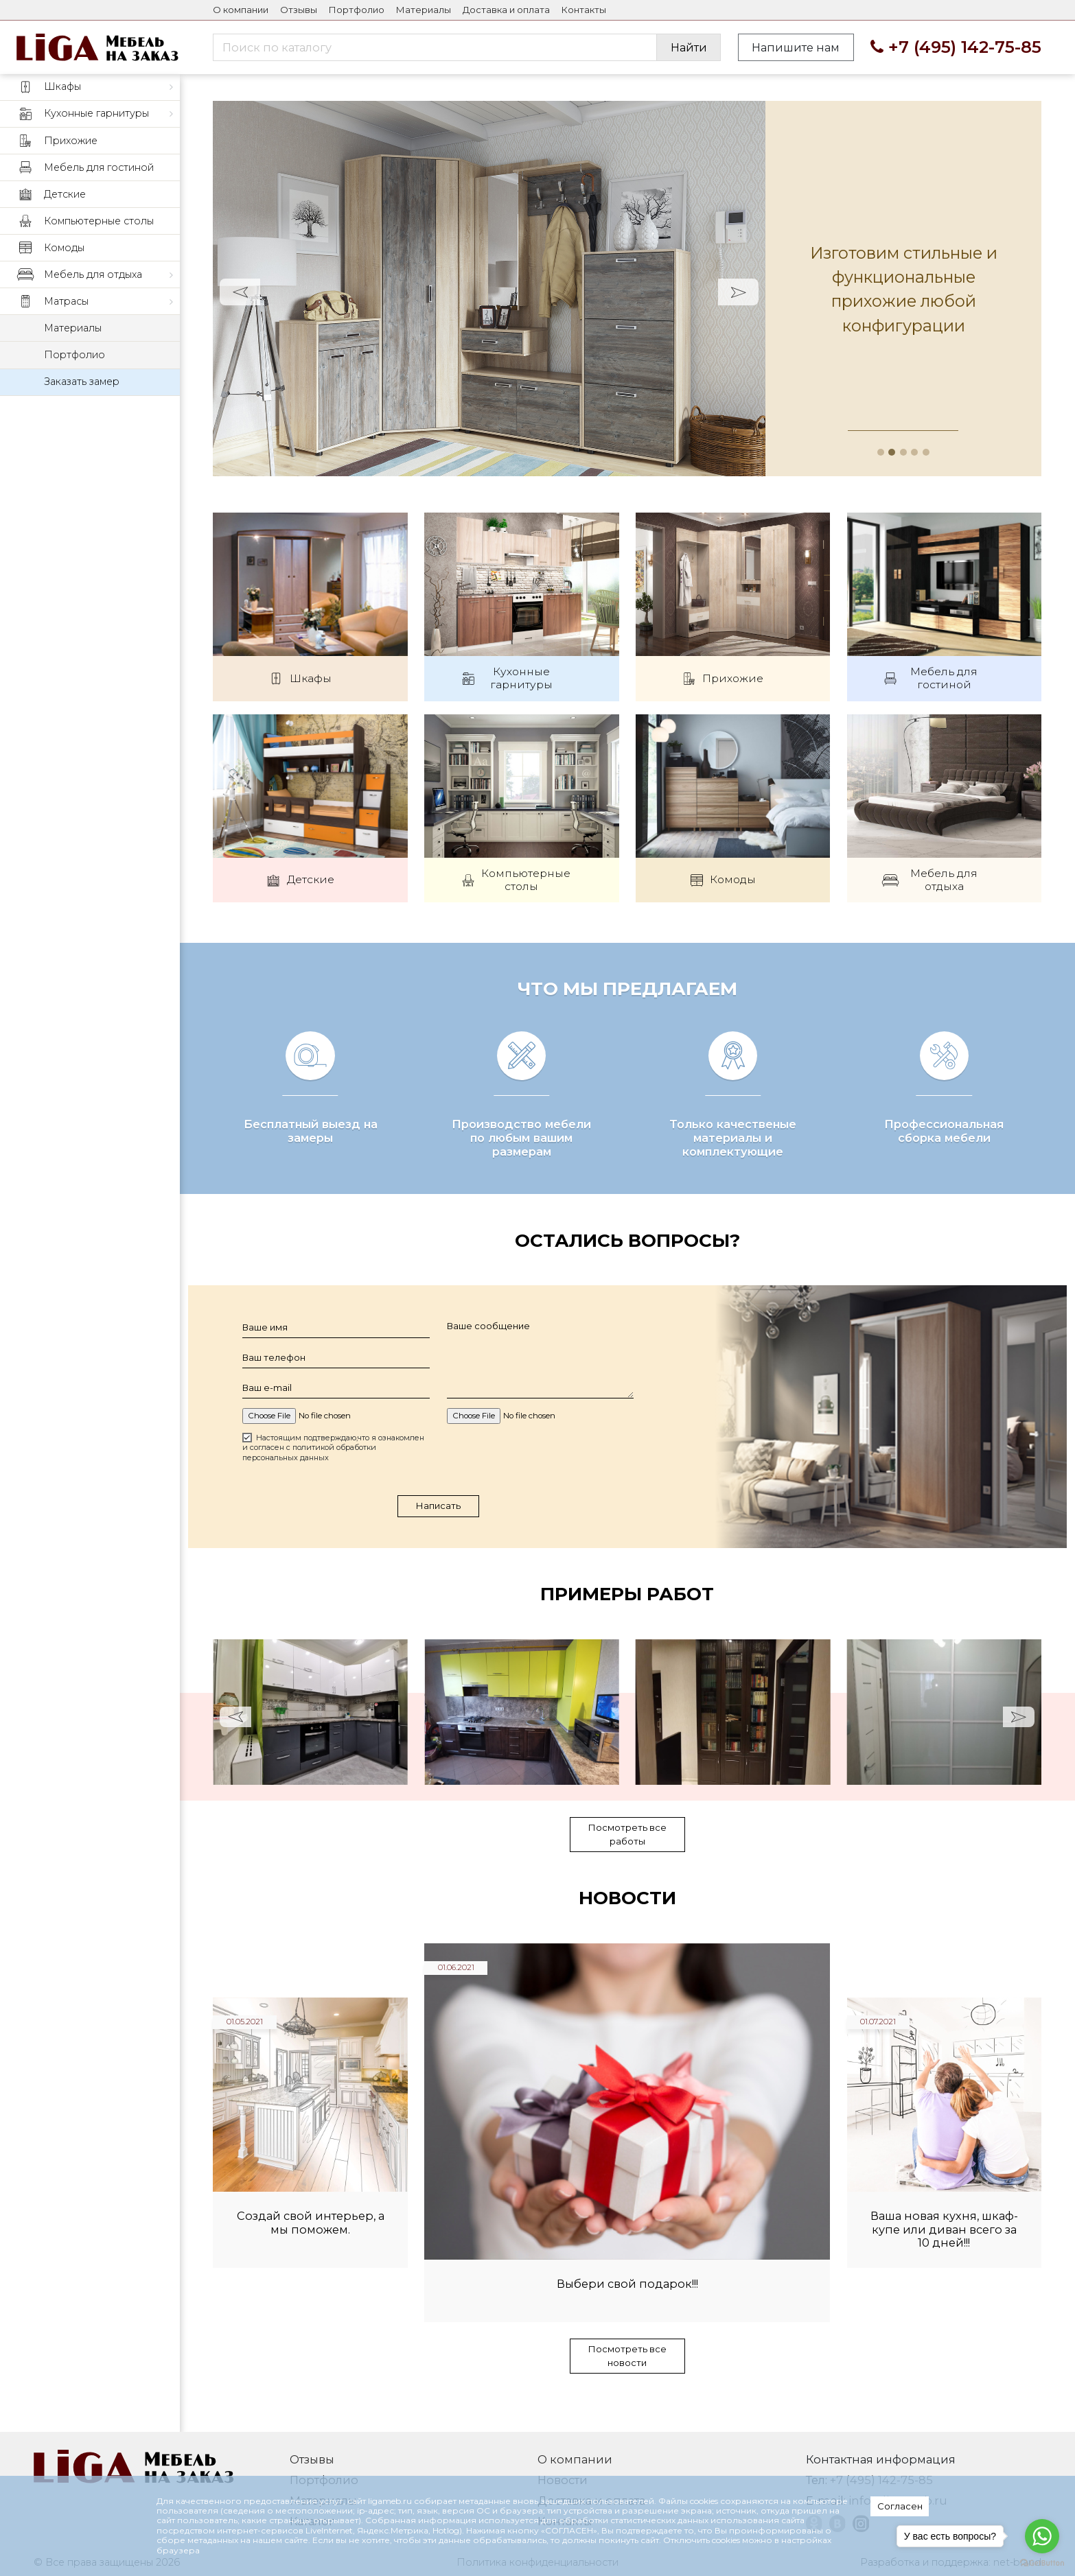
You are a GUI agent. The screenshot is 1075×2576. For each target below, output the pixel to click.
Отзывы (298, 9)
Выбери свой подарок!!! (627, 2306)
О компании (240, 9)
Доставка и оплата (506, 9)
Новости (627, 1921)
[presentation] (542, 1479)
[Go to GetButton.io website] (1042, 2562)
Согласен (900, 2506)
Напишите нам (796, 47)
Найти (689, 47)
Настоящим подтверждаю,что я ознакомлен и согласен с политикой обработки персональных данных (333, 1469)
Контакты (584, 9)
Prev (240, 292)
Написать (438, 1526)
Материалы (423, 9)
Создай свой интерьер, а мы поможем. (310, 2245)
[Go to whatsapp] (1042, 2536)
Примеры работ (627, 1615)
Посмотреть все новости (627, 2378)
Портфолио (356, 9)
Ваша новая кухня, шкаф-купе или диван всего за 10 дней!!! (944, 2252)
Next (738, 292)
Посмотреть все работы (627, 1857)
